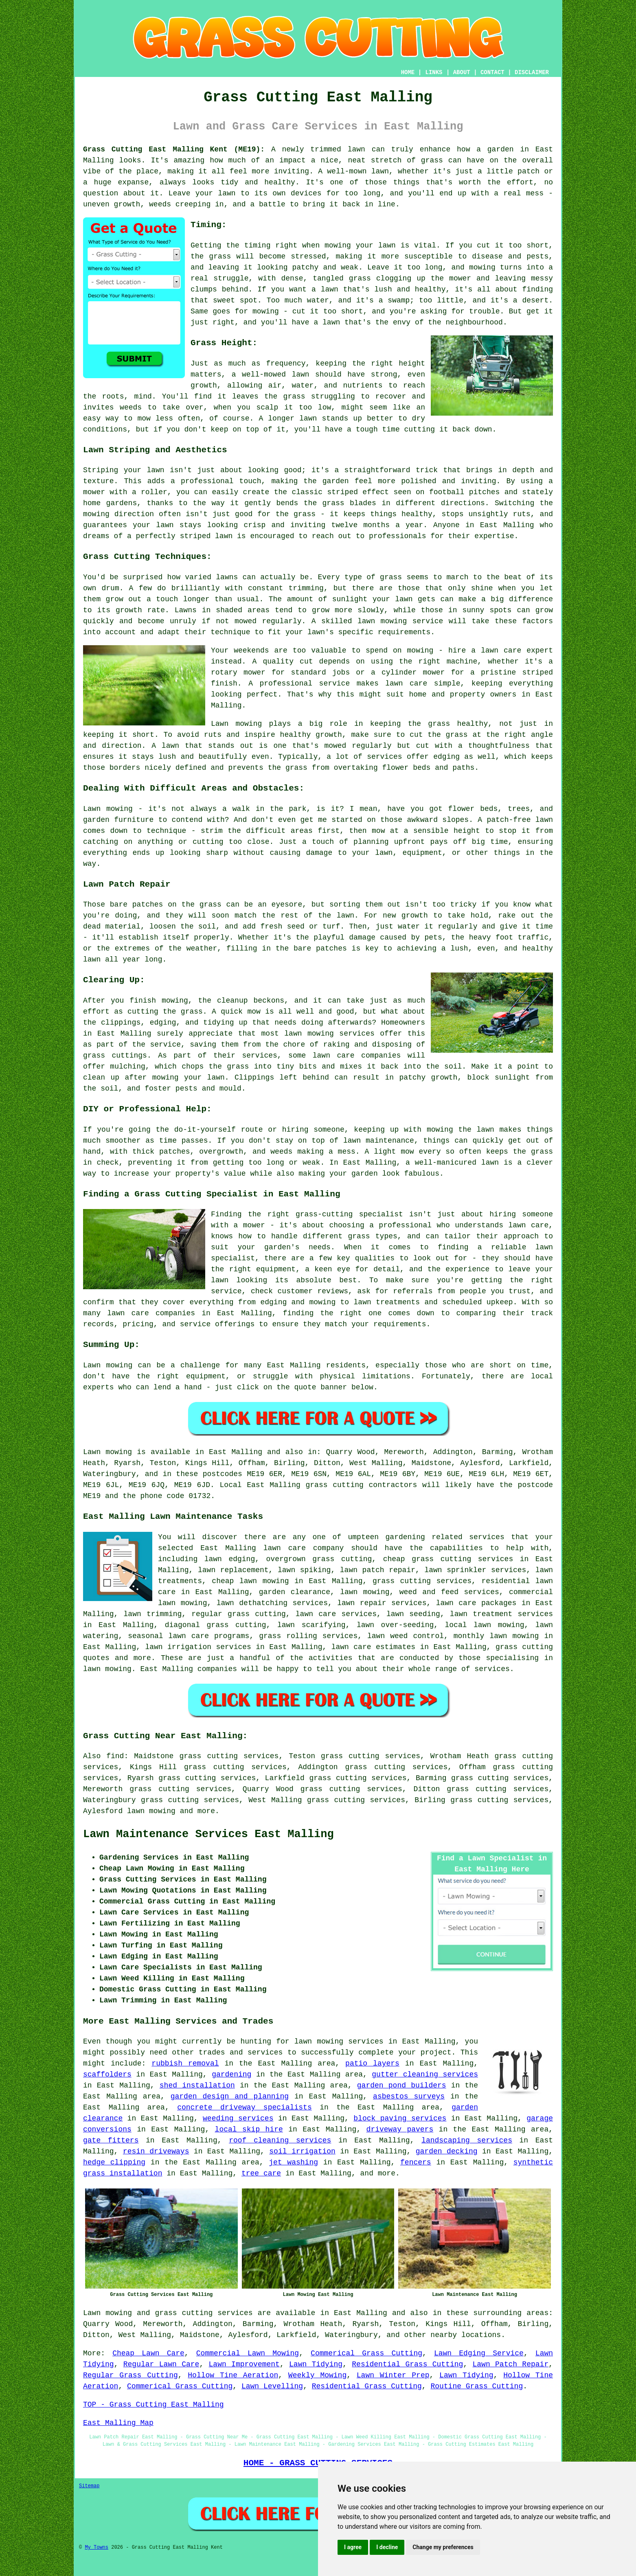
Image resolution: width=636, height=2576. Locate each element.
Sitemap (89, 2486)
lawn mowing (151, 1811)
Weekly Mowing (317, 2375)
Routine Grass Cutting (476, 2386)
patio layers (372, 2063)
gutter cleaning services (425, 2074)
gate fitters (110, 2140)
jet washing (293, 2162)
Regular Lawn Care (161, 2364)
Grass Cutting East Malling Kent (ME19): (174, 149)
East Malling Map (118, 2423)
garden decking (447, 2151)
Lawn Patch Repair (511, 2364)
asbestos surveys (409, 2096)
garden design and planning (230, 2096)
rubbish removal (185, 2063)
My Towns (96, 2547)
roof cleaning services (280, 2140)
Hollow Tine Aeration (233, 2375)
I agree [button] (353, 2547)
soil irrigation (302, 2151)
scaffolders (107, 2074)
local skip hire (249, 2129)
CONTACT (492, 72)
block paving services (399, 2118)
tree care (261, 2173)
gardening (231, 2074)
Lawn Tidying (315, 2364)
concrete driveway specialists (244, 2107)
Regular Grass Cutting (130, 2375)
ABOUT (461, 72)
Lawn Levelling (272, 2386)
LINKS (433, 72)
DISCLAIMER (532, 72)
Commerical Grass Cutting (366, 2353)
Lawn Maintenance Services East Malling (208, 1834)
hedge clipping (114, 2162)
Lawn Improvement (244, 2364)
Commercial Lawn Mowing (247, 2353)
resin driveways (156, 2151)
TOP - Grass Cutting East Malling (153, 2405)
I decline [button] (387, 2547)
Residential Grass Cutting (407, 2364)
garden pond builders (401, 2085)
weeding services (238, 2118)
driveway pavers (400, 2129)
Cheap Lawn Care (148, 2353)
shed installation (197, 2085)
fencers (415, 2162)
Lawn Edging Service (479, 2353)
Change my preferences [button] (442, 2547)
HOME (408, 72)
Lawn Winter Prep (393, 2375)
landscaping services (466, 2140)
